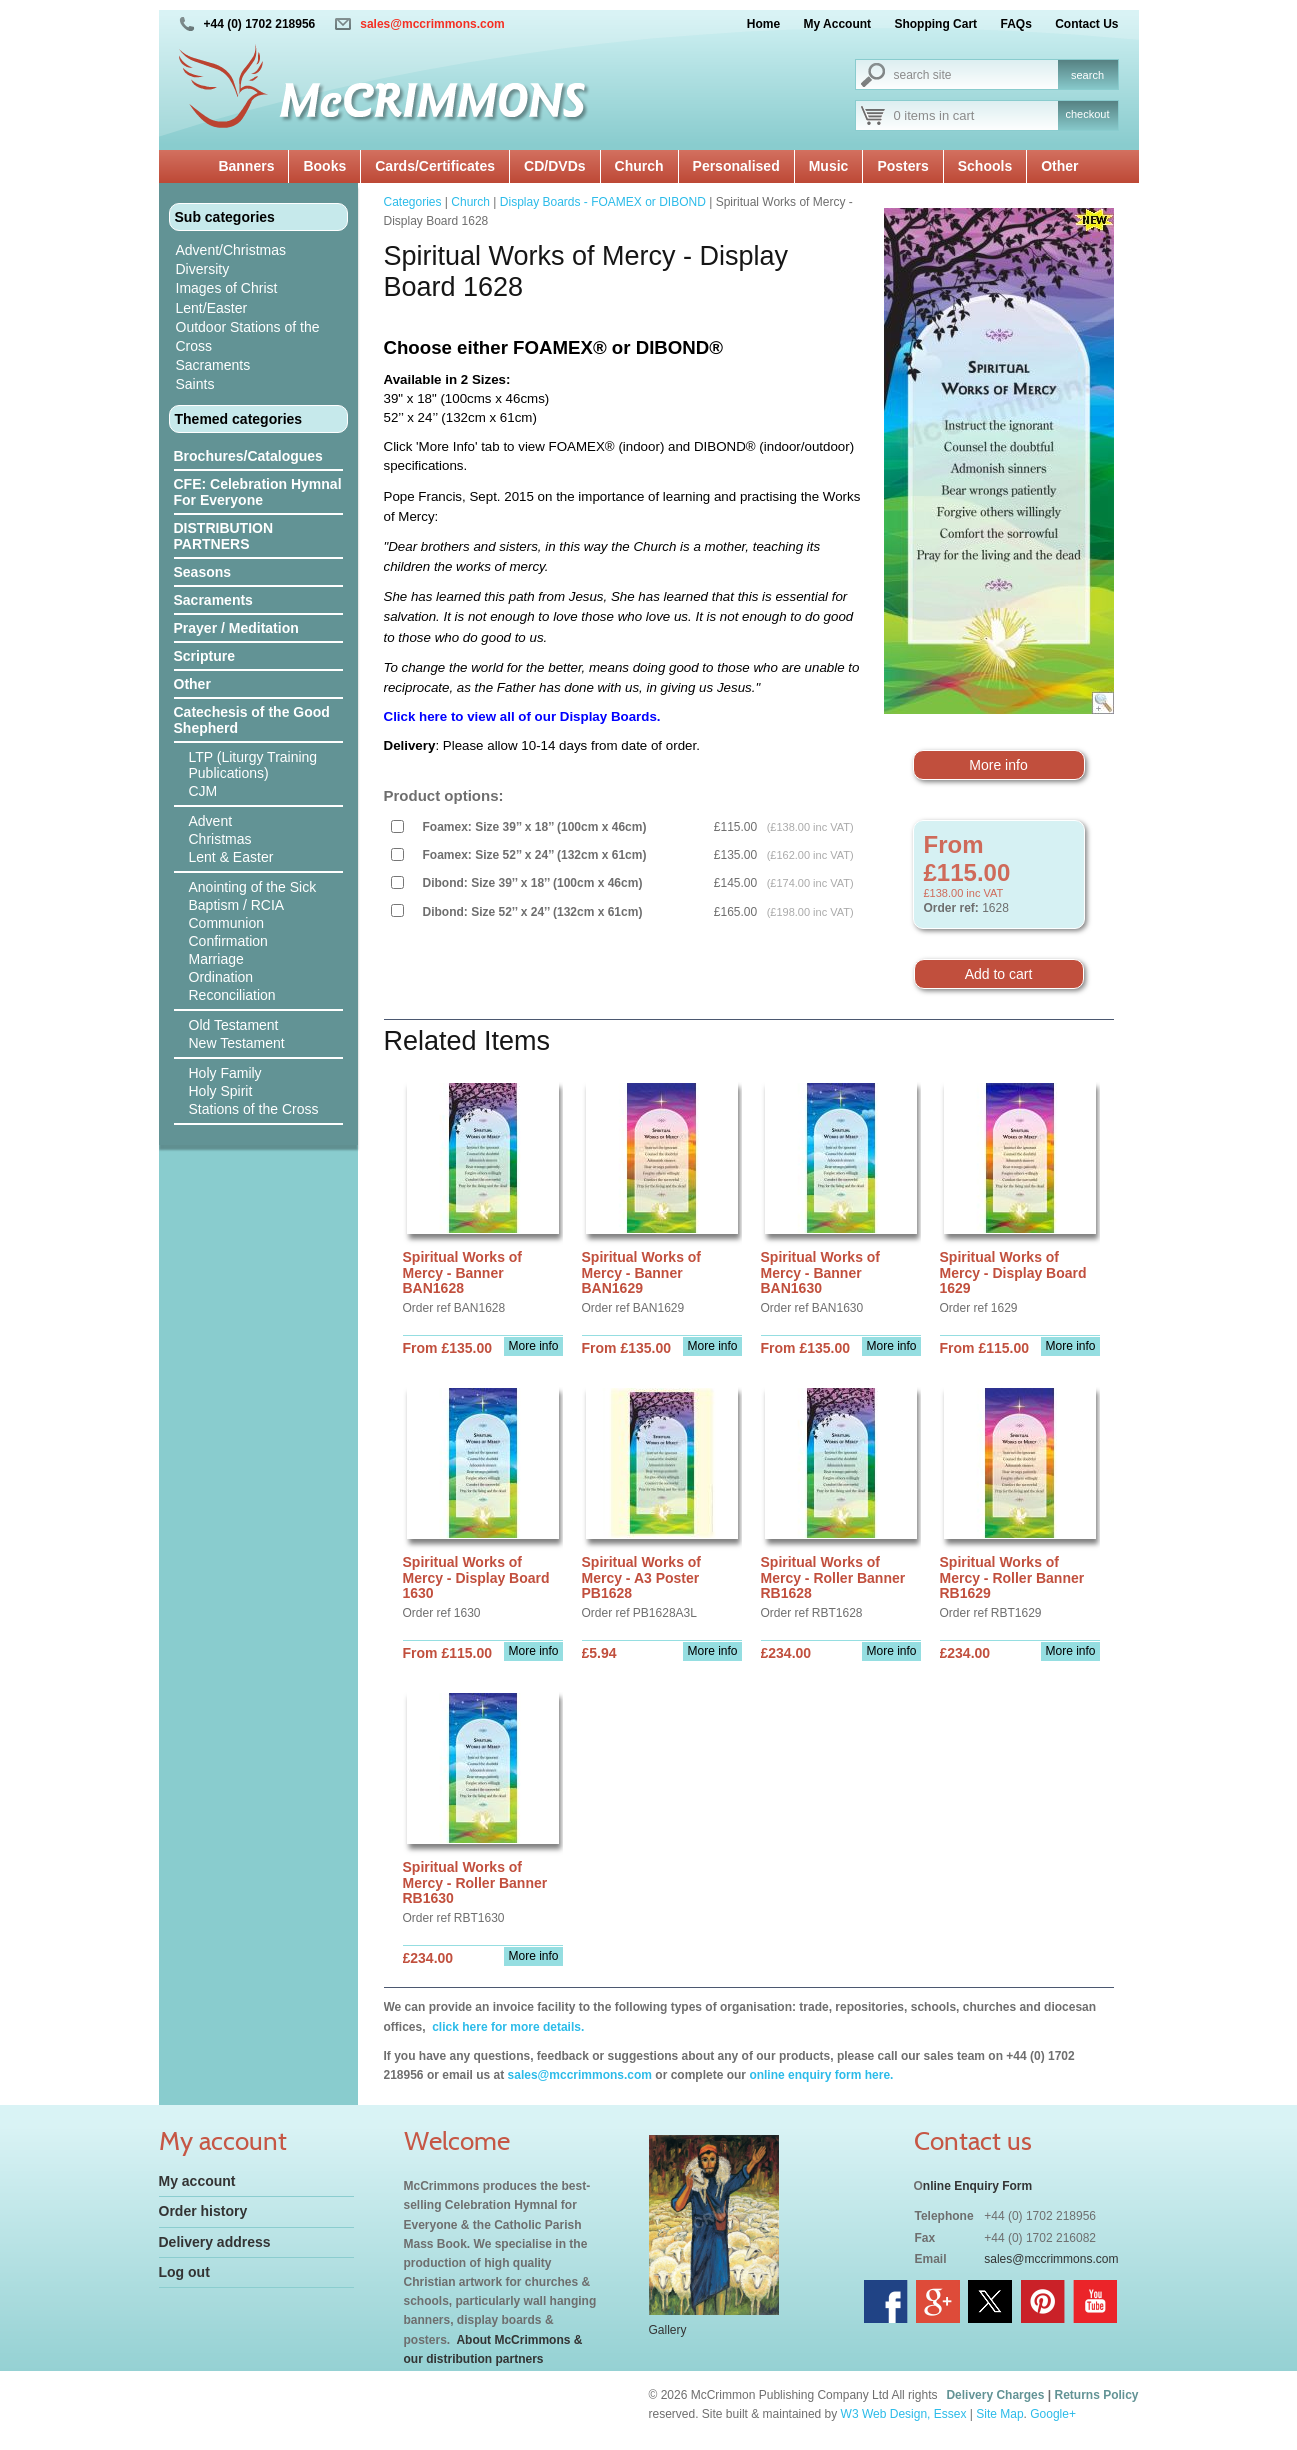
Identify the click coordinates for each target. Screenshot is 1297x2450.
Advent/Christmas (231, 250)
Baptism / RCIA (237, 905)
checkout (1087, 114)
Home (763, 24)
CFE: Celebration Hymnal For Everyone (258, 492)
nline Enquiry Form (977, 2186)
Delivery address (215, 2242)
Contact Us (1086, 24)
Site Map (999, 2414)
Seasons (203, 572)
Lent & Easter (231, 857)
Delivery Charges (995, 2395)
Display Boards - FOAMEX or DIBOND (603, 202)
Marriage (216, 959)
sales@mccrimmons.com (432, 24)
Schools (985, 166)
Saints (195, 384)
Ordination (221, 977)
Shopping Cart (935, 24)
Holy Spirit (221, 1091)
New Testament (237, 1043)
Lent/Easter (212, 308)
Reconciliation (232, 995)
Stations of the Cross (254, 1109)
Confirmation (228, 941)
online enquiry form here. (821, 2075)
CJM (203, 791)
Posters (902, 166)
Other (1059, 166)
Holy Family (225, 1073)
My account (197, 2181)
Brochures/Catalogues (248, 456)
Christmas (220, 839)
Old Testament (234, 1025)
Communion (226, 923)
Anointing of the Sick (253, 887)
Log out (184, 2272)
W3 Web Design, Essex (904, 2414)
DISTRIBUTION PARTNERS (224, 536)
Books (324, 166)
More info (998, 765)
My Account (838, 24)
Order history (203, 2211)
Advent (211, 821)
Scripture (204, 656)
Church (639, 166)
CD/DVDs (554, 166)
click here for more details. (506, 2027)
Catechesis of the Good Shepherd (252, 720)
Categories (413, 202)
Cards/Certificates (435, 166)
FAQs (1015, 24)
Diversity (203, 269)
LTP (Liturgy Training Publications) (253, 765)
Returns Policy (1096, 2395)
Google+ (1053, 2414)
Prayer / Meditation (236, 628)
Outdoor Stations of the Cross (248, 336)
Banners (246, 166)
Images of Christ (227, 288)
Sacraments (213, 365)
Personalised (736, 166)
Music (829, 166)
